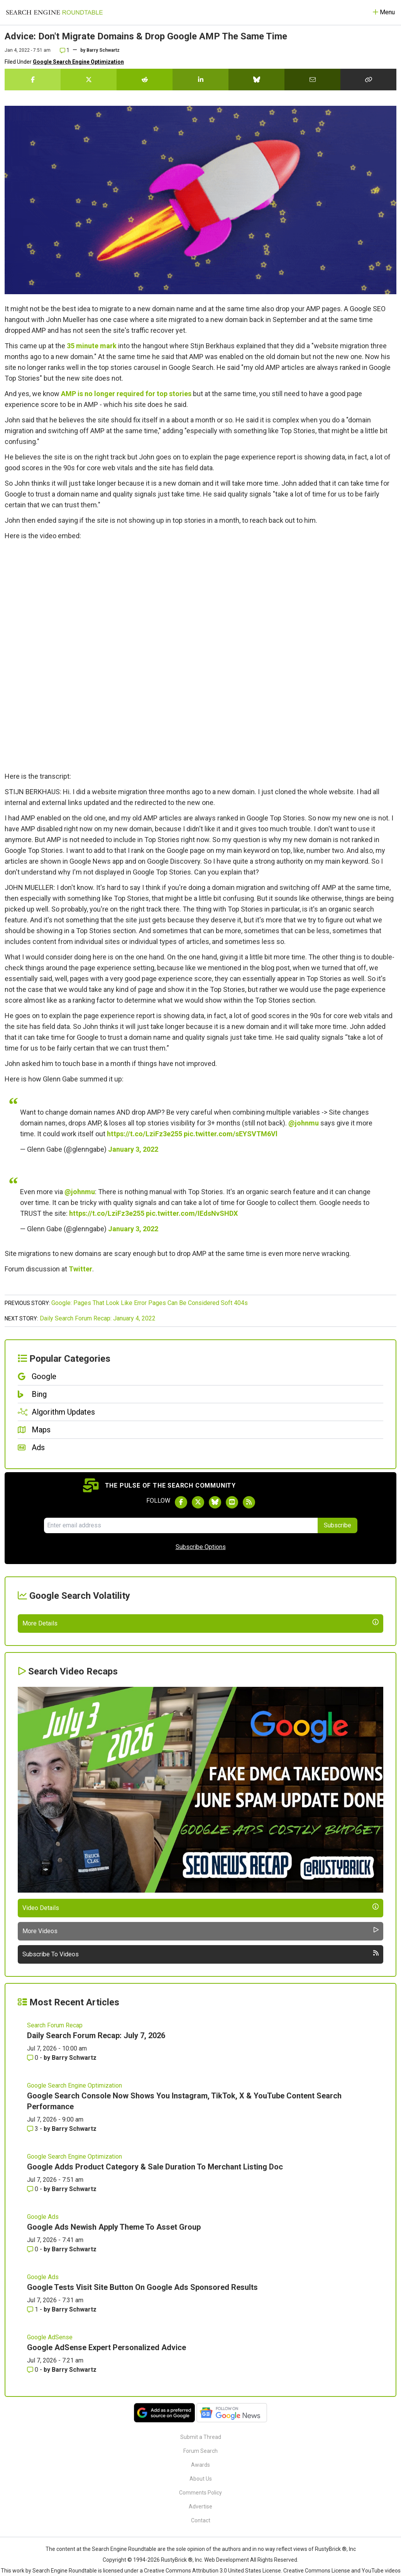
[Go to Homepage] (54, 12)
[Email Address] (181, 1525)
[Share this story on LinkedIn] (200, 79)
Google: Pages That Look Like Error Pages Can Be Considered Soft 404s (149, 1303)
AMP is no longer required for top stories (126, 394)
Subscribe (337, 1525)
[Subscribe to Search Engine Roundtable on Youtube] (232, 1502)
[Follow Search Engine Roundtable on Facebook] (181, 1502)
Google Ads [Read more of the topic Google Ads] (43, 2399)
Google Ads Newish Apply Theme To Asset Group (114, 2409)
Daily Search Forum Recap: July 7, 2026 (96, 2218)
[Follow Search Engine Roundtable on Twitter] (198, 1502)
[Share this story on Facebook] (33, 79)
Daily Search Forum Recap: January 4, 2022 (98, 1318)
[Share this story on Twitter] (89, 79)
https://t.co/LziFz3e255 (144, 1134)
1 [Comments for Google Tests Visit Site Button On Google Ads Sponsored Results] (33, 2492)
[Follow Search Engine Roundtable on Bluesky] (215, 1502)
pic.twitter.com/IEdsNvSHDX (192, 1213)
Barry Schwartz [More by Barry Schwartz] (74, 2240)
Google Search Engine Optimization (78, 62)
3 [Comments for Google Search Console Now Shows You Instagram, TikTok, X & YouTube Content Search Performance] (33, 2311)
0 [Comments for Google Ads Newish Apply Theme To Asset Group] (33, 2431)
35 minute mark (92, 346)
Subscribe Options (201, 1547)
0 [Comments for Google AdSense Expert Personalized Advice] (33, 2552)
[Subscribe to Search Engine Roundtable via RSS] (249, 1502)
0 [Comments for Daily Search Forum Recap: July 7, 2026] (33, 2240)
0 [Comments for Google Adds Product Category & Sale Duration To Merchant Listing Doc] (33, 2371)
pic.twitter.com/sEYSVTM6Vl (230, 1134)
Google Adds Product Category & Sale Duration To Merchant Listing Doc (155, 2349)
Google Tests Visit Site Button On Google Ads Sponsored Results (142, 2469)
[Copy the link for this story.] (368, 79)
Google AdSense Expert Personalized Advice (106, 2530)
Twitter (80, 1269)
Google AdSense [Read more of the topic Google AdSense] (50, 2519)
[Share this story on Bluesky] (256, 79)
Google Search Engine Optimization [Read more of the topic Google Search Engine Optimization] (74, 2268)
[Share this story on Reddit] (145, 79)
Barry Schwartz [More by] (103, 50)
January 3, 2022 (133, 1149)
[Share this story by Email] (312, 79)
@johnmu (303, 1123)
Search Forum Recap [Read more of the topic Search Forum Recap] (55, 2208)
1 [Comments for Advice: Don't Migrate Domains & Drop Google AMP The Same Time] (64, 50)
